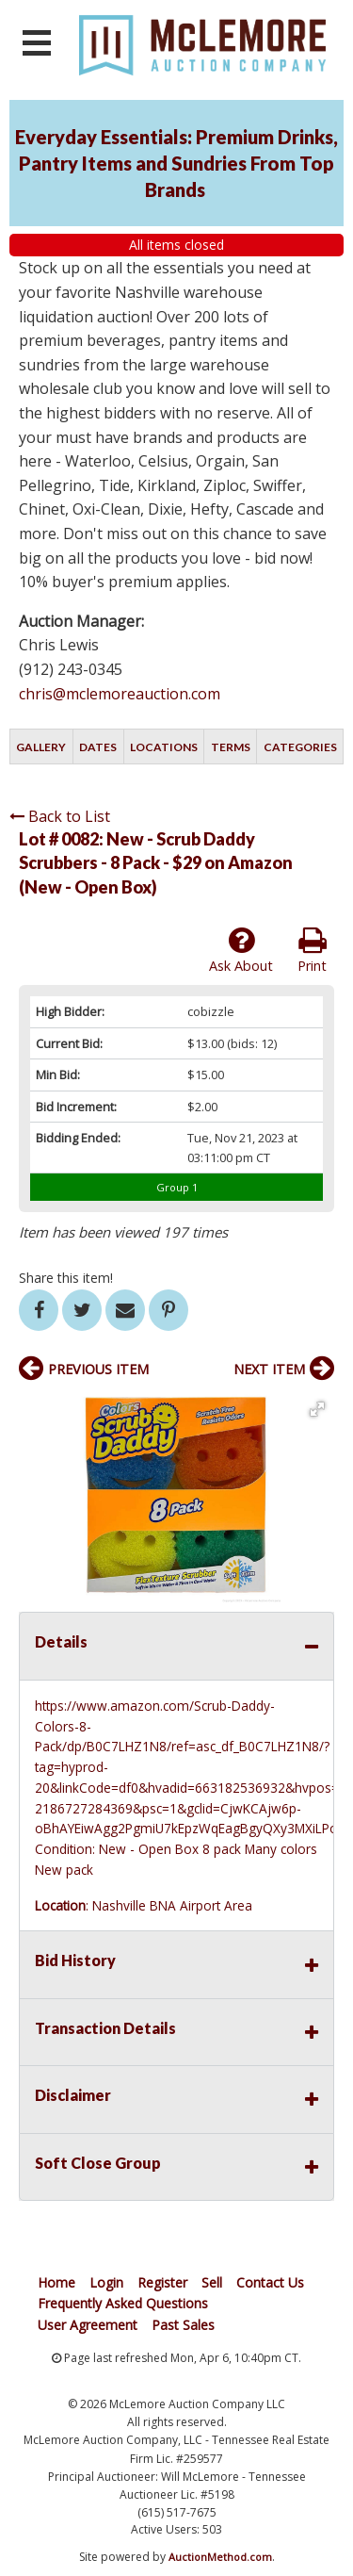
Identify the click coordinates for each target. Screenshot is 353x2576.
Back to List (59, 816)
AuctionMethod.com (220, 2557)
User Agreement (87, 2325)
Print (312, 950)
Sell (211, 2282)
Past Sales (183, 2325)
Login (106, 2282)
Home (56, 2282)
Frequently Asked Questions (123, 2303)
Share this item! (66, 1278)
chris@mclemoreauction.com (119, 693)
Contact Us (270, 2282)
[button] (317, 1409)
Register (162, 2282)
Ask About (241, 950)
